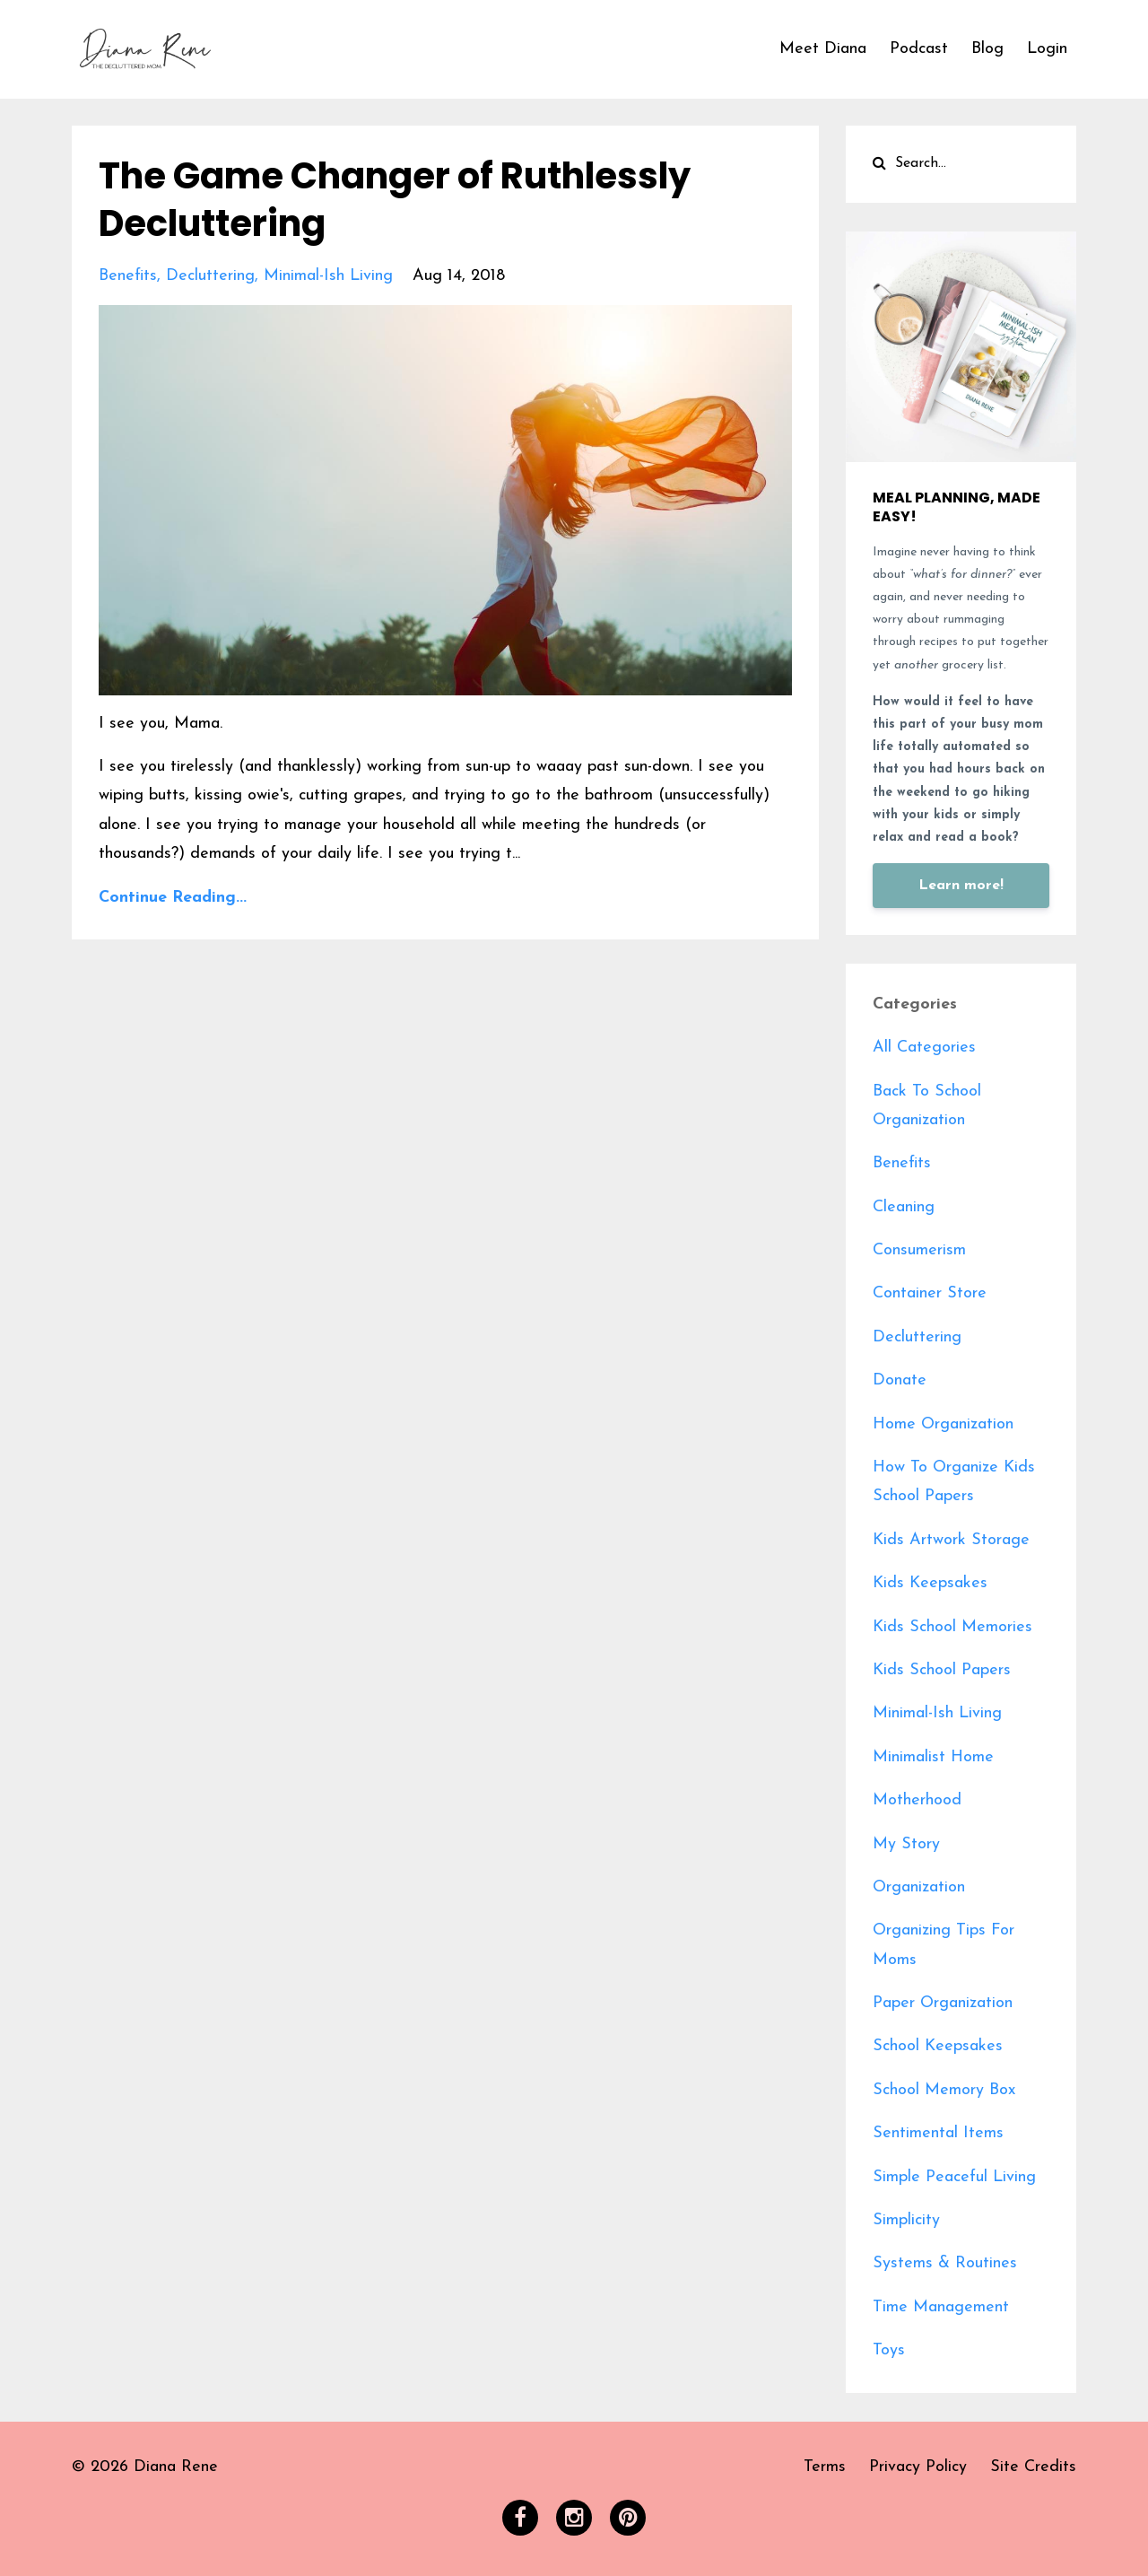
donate (899, 1380)
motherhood (917, 1800)
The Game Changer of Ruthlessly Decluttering (395, 199)
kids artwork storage (951, 1540)
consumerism (919, 1250)
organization (919, 1887)
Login (1047, 48)
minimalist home (933, 1757)
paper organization (943, 2003)
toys (889, 2350)
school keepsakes (938, 2046)
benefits (128, 274)
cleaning (904, 1207)
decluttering (210, 274)
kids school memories (952, 1627)
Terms (825, 2467)
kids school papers (942, 1670)
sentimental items (938, 2133)
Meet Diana (822, 48)
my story (906, 1844)
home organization (943, 1424)
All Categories (924, 1047)
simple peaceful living (954, 2177)
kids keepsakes (930, 1583)
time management (941, 2307)
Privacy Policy (918, 2467)
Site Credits (1033, 2467)
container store (930, 1293)
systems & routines (945, 2263)
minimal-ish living (328, 274)
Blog (987, 48)
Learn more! (961, 885)
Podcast (919, 48)
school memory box (944, 2090)
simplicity (906, 2220)
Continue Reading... (173, 895)
